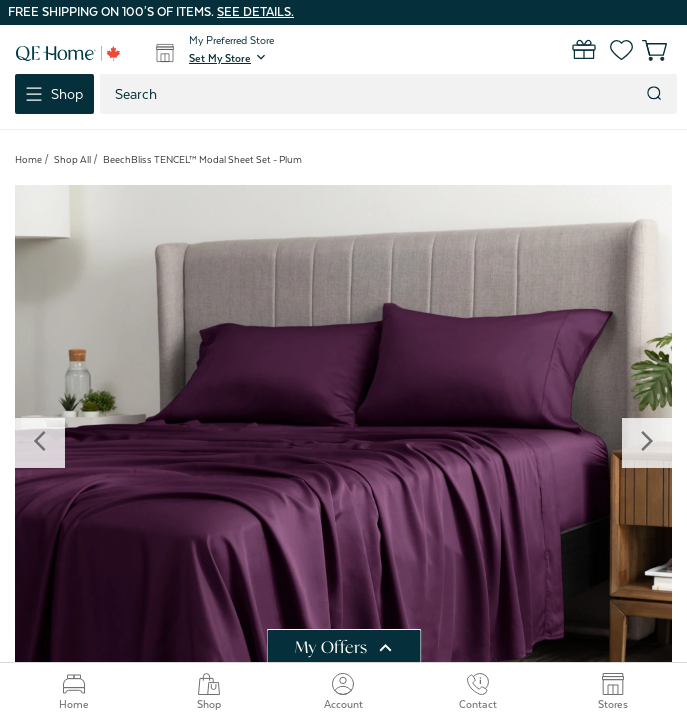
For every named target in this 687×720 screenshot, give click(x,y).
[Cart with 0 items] (644, 50)
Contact (478, 691)
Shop (209, 691)
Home (74, 691)
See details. (255, 12)
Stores (613, 691)
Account (343, 691)
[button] (229, 58)
